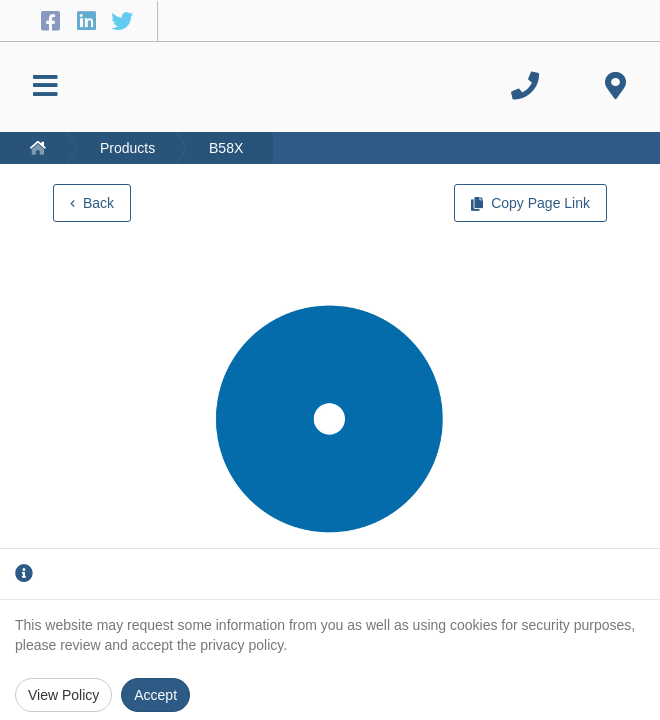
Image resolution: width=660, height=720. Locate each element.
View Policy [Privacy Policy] (63, 695)
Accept (155, 695)
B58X (226, 148)
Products (127, 148)
